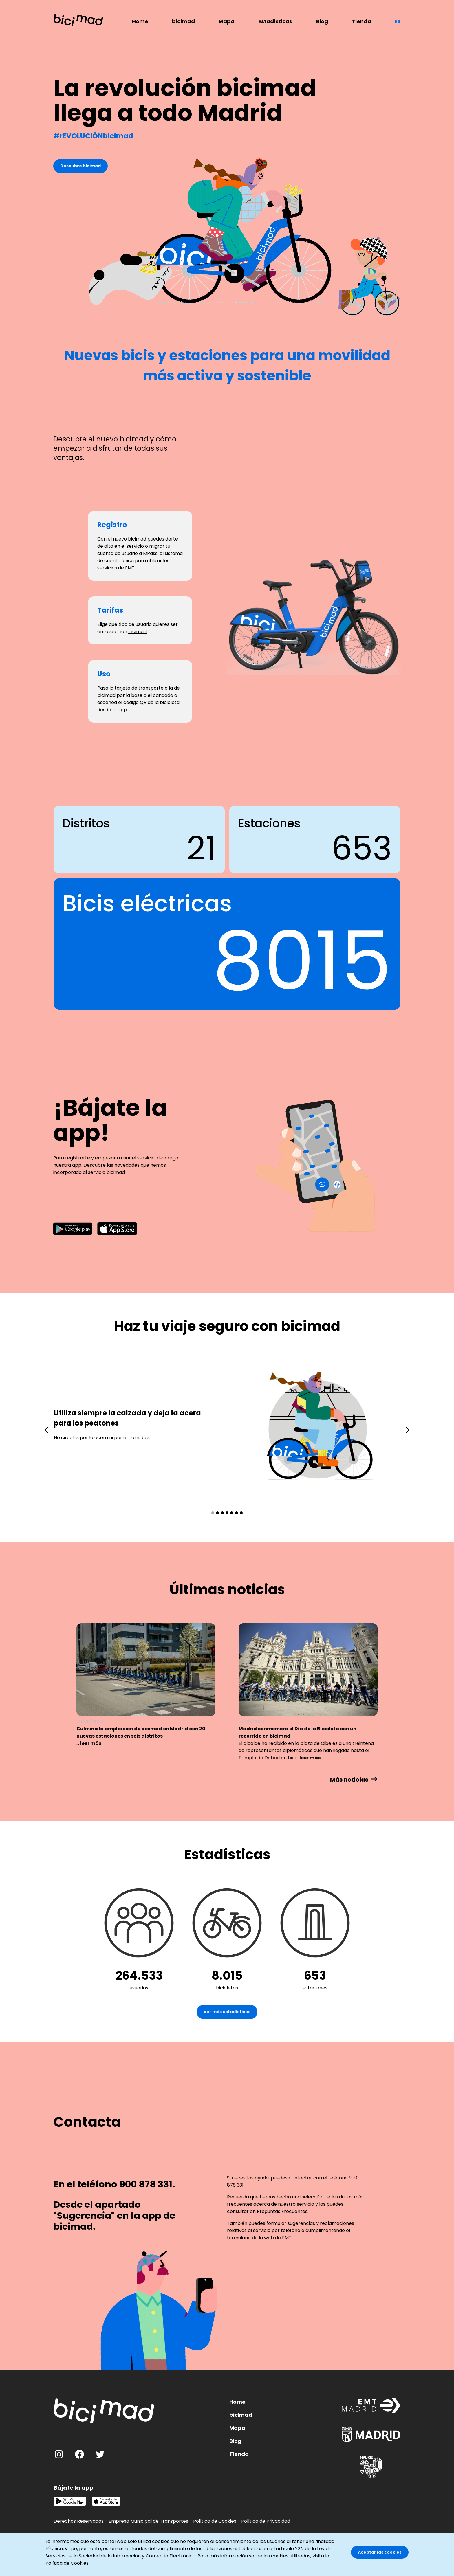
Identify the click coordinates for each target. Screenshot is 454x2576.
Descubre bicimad (80, 166)
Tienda (361, 21)
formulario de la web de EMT (259, 2237)
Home (140, 21)
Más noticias (349, 1780)
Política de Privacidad (265, 2521)
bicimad (183, 21)
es (397, 21)
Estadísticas (275, 21)
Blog (322, 21)
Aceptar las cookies (380, 2552)
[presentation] (46, 1430)
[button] (212, 1512)
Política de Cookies (214, 2521)
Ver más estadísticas (227, 2012)
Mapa (227, 21)
